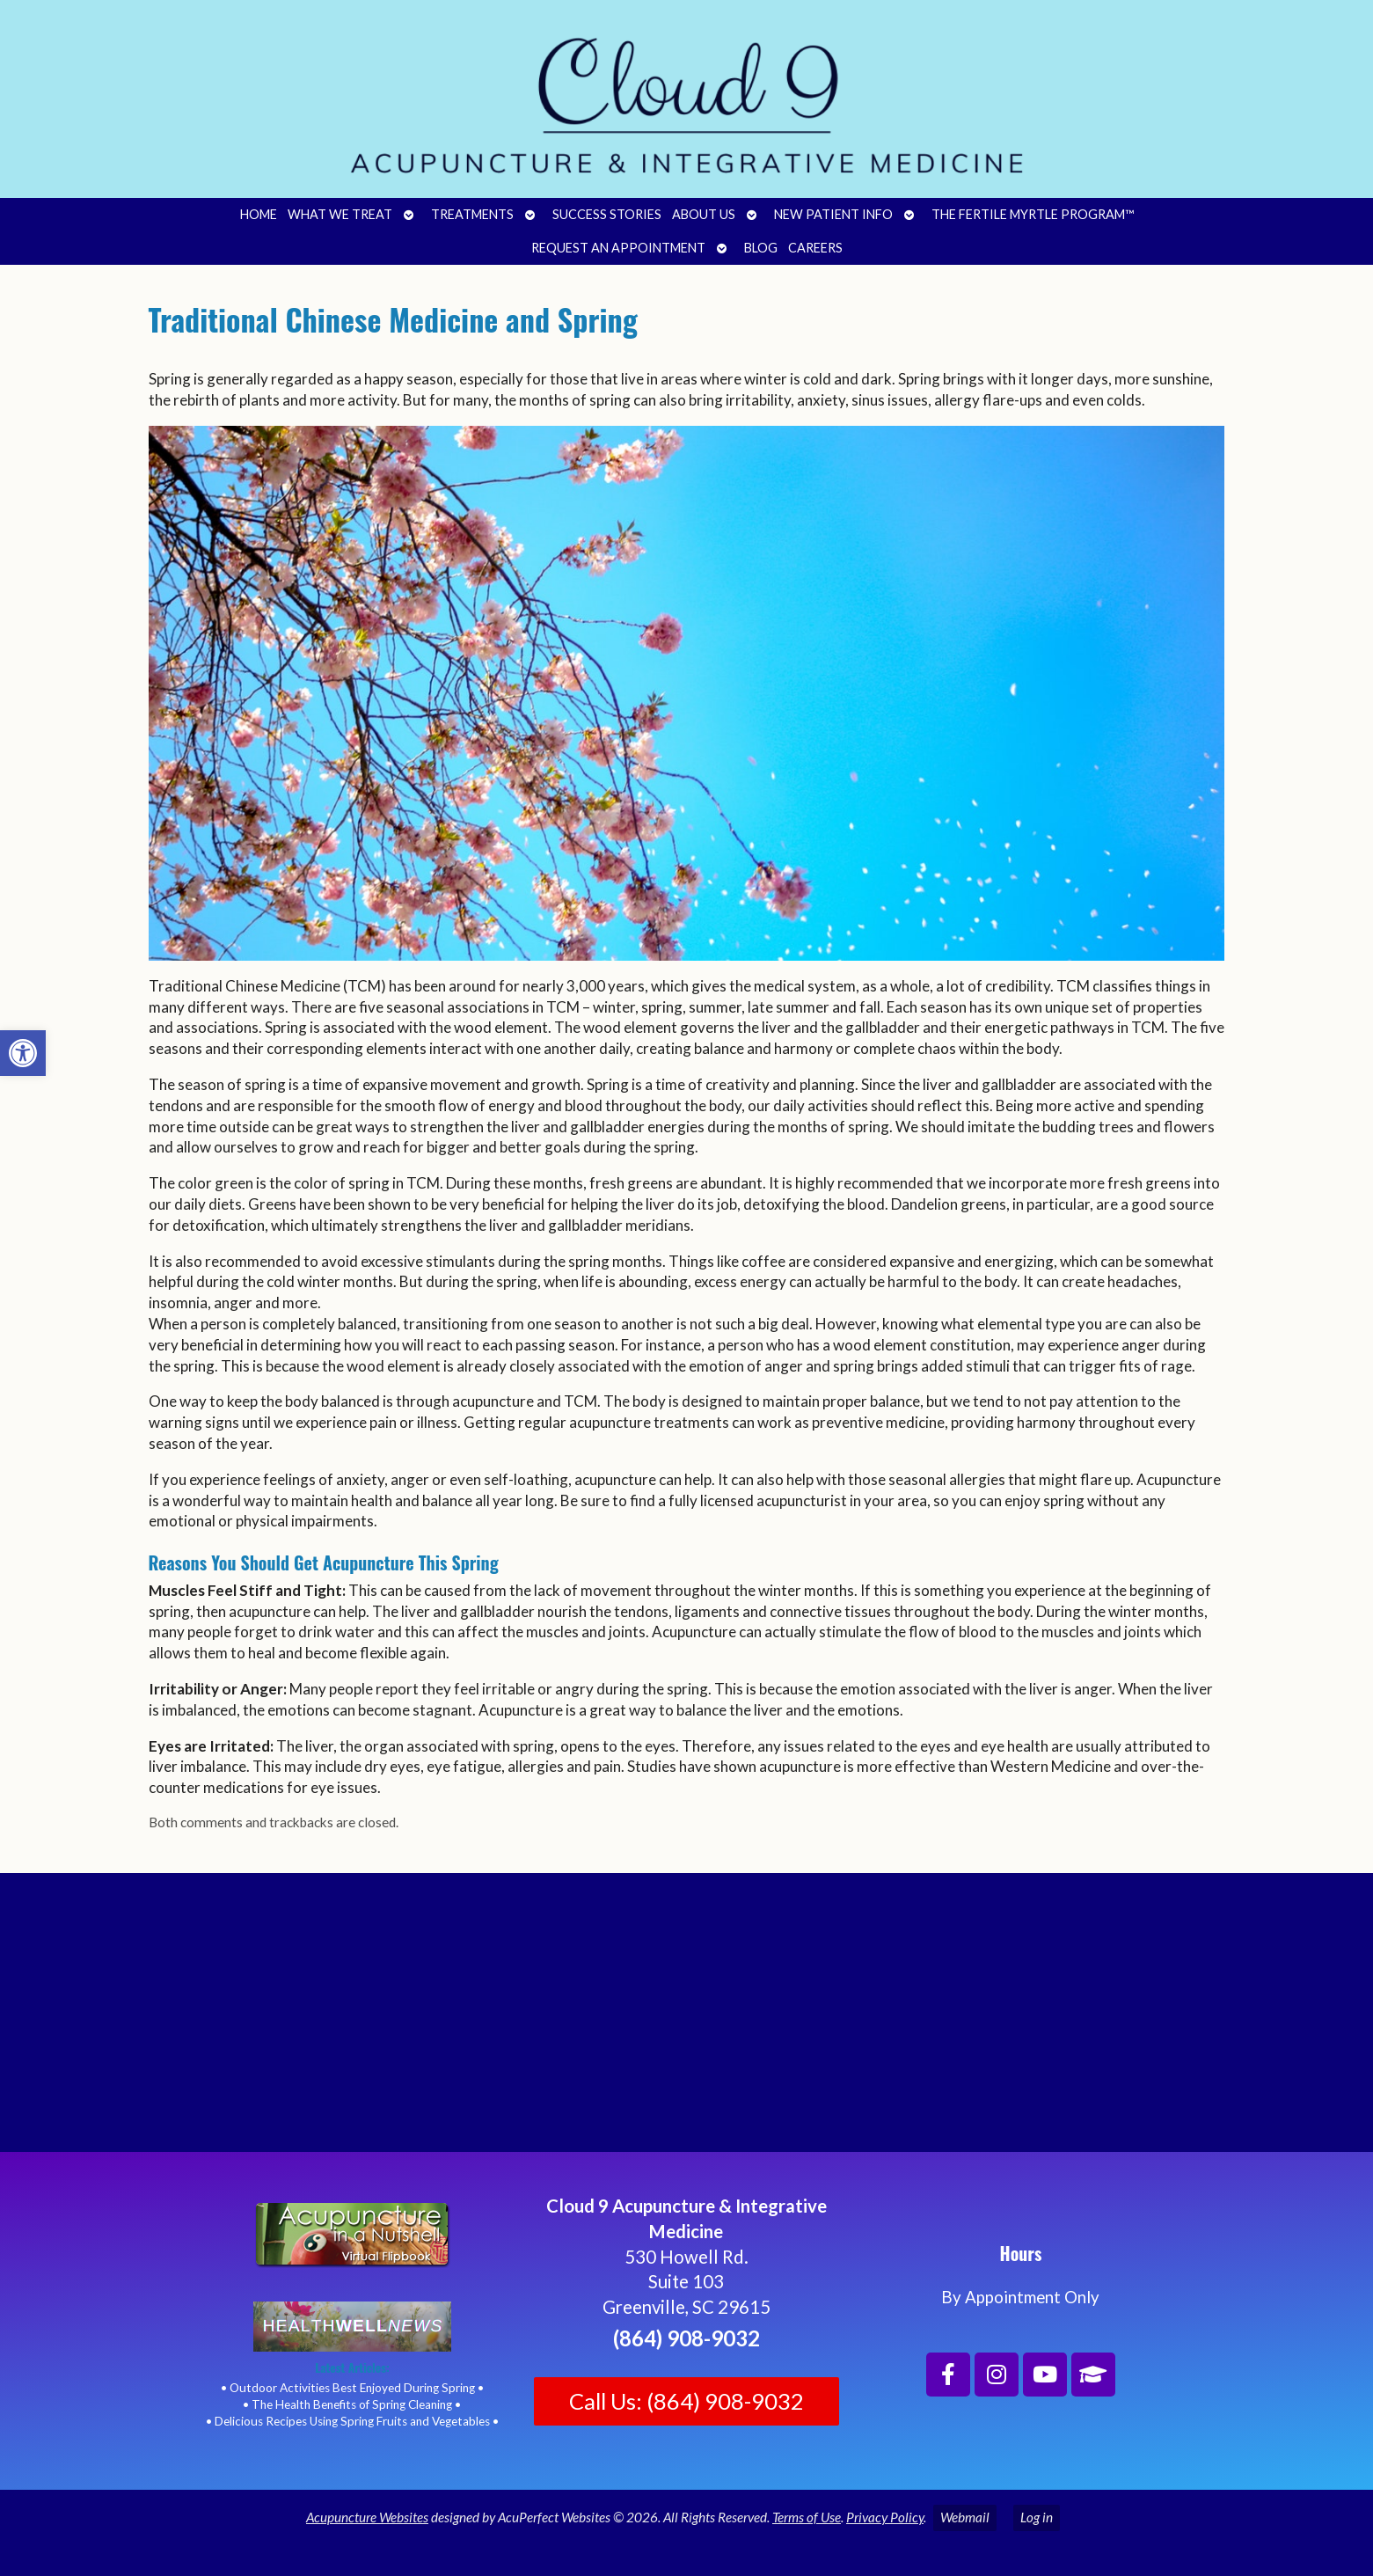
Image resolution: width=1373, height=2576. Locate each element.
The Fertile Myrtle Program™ (1032, 214)
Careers (815, 247)
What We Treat (340, 214)
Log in (1036, 2517)
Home (258, 214)
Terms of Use (806, 2517)
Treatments (472, 214)
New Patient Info (833, 214)
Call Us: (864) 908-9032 (686, 2401)
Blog (761, 247)
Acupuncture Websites (367, 2517)
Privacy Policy (885, 2517)
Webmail (965, 2517)
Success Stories (606, 214)
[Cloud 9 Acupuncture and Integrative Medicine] (686, 2020)
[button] (23, 1053)
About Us (703, 214)
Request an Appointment (618, 247)
